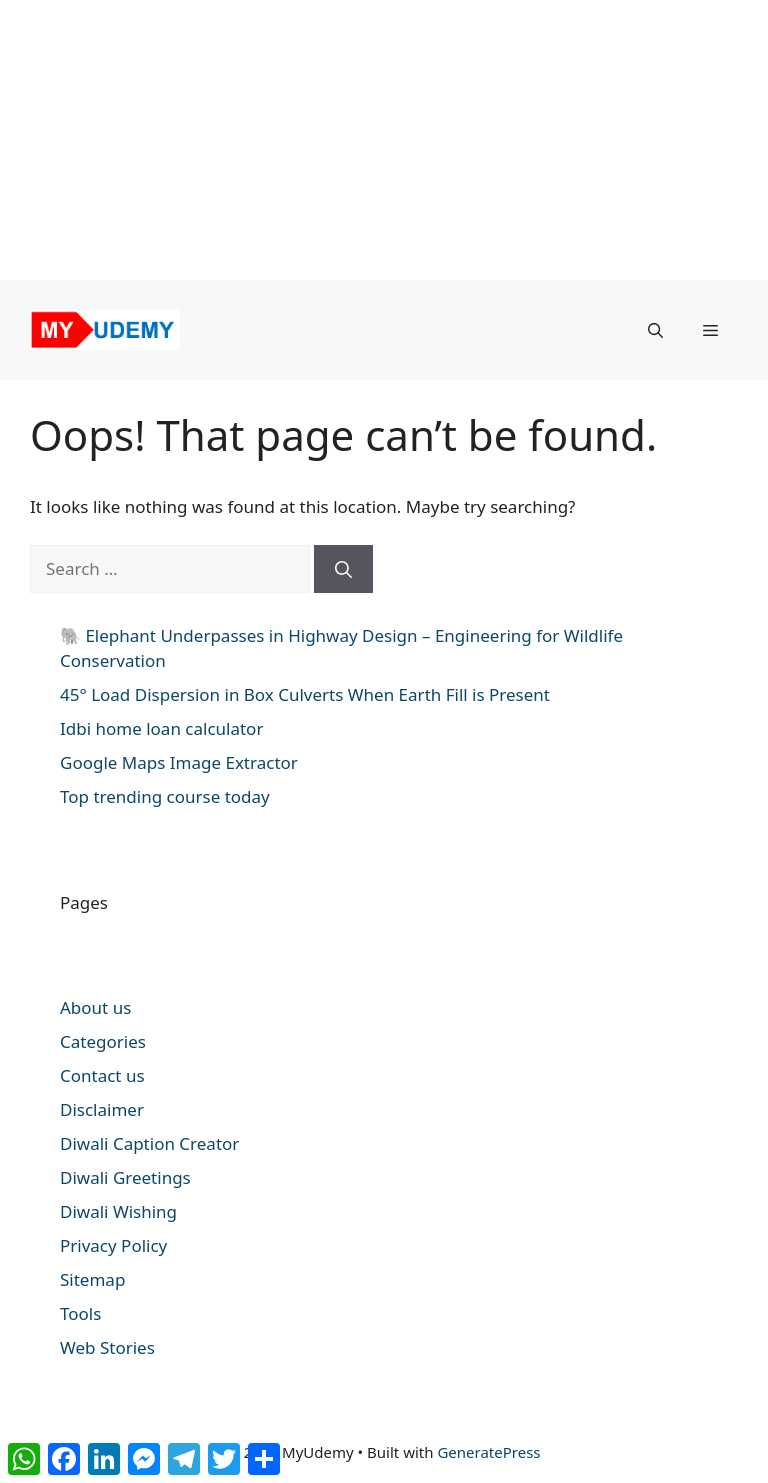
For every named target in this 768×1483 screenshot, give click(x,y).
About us (95, 1007)
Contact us (102, 1075)
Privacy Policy (113, 1245)
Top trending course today (165, 796)
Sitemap (92, 1279)
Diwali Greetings (125, 1177)
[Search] (343, 569)
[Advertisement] (376, 140)
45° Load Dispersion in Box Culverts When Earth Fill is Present (305, 694)
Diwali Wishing (118, 1211)
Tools (80, 1313)
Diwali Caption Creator (149, 1143)
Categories (103, 1041)
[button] (655, 330)
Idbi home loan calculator (161, 728)
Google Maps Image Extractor (179, 762)
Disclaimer (102, 1109)
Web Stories (107, 1347)
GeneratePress (488, 1452)
